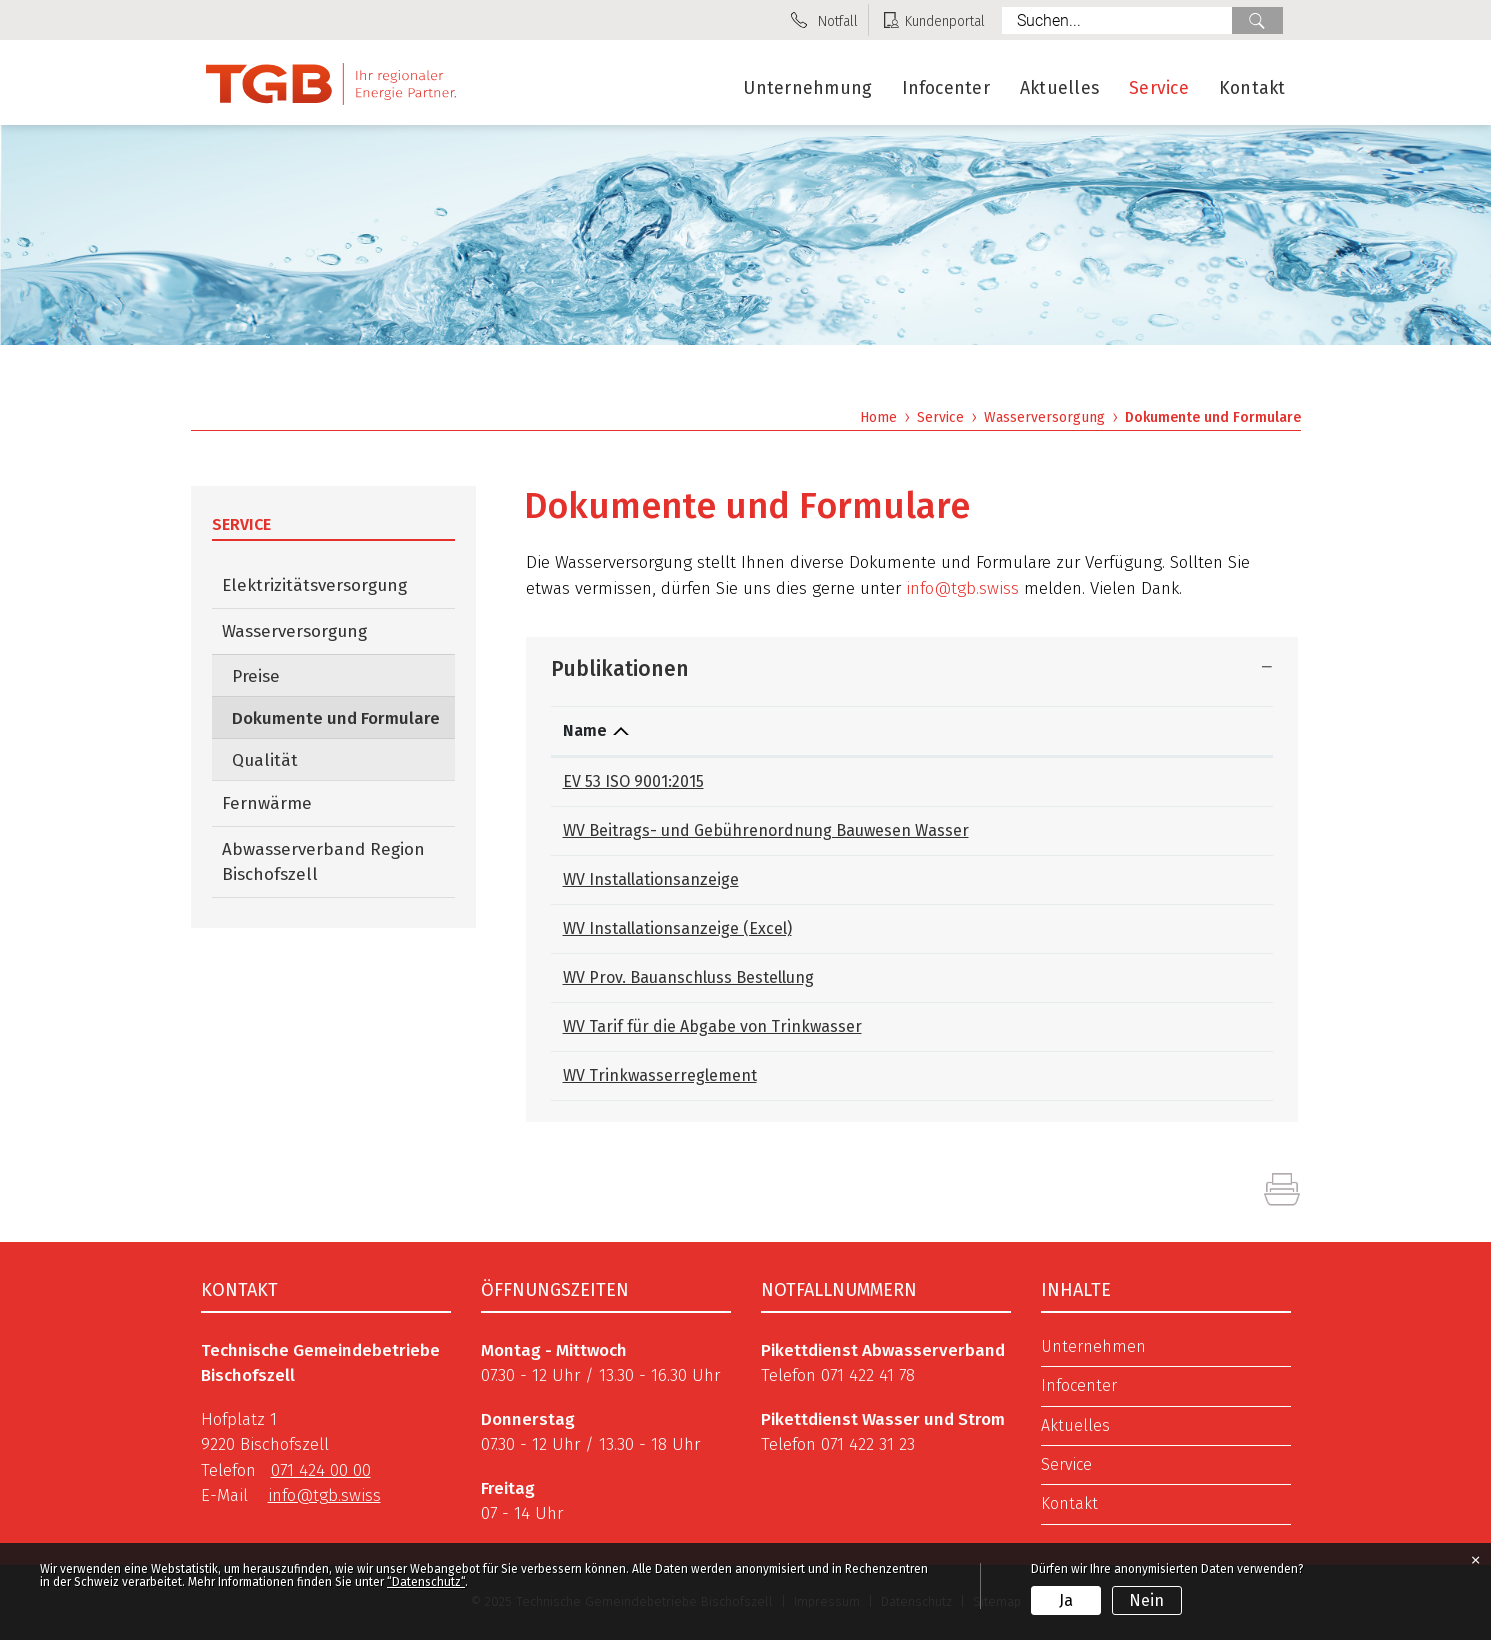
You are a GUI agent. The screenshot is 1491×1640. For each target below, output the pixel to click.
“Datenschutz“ (426, 1582)
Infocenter (946, 88)
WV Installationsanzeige (651, 879)
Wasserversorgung (294, 631)
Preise (256, 676)
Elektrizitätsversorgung (314, 585)
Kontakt (1252, 88)
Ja (1066, 1600)
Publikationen (620, 669)
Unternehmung (807, 88)
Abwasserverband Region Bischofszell (323, 862)
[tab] (912, 668)
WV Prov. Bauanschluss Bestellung (688, 977)
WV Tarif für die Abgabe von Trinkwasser (712, 1026)
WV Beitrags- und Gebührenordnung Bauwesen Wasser (766, 830)
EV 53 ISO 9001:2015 (633, 781)
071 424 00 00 (321, 1470)
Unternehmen (1093, 1347)
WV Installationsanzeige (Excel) (677, 928)
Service (1159, 88)
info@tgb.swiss (962, 588)
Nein (1146, 1600)
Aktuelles (1059, 88)
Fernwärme (267, 803)
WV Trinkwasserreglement (660, 1075)
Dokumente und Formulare (343, 717)
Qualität (265, 760)
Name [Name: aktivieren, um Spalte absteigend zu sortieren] (585, 730)
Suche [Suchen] (1257, 20)
